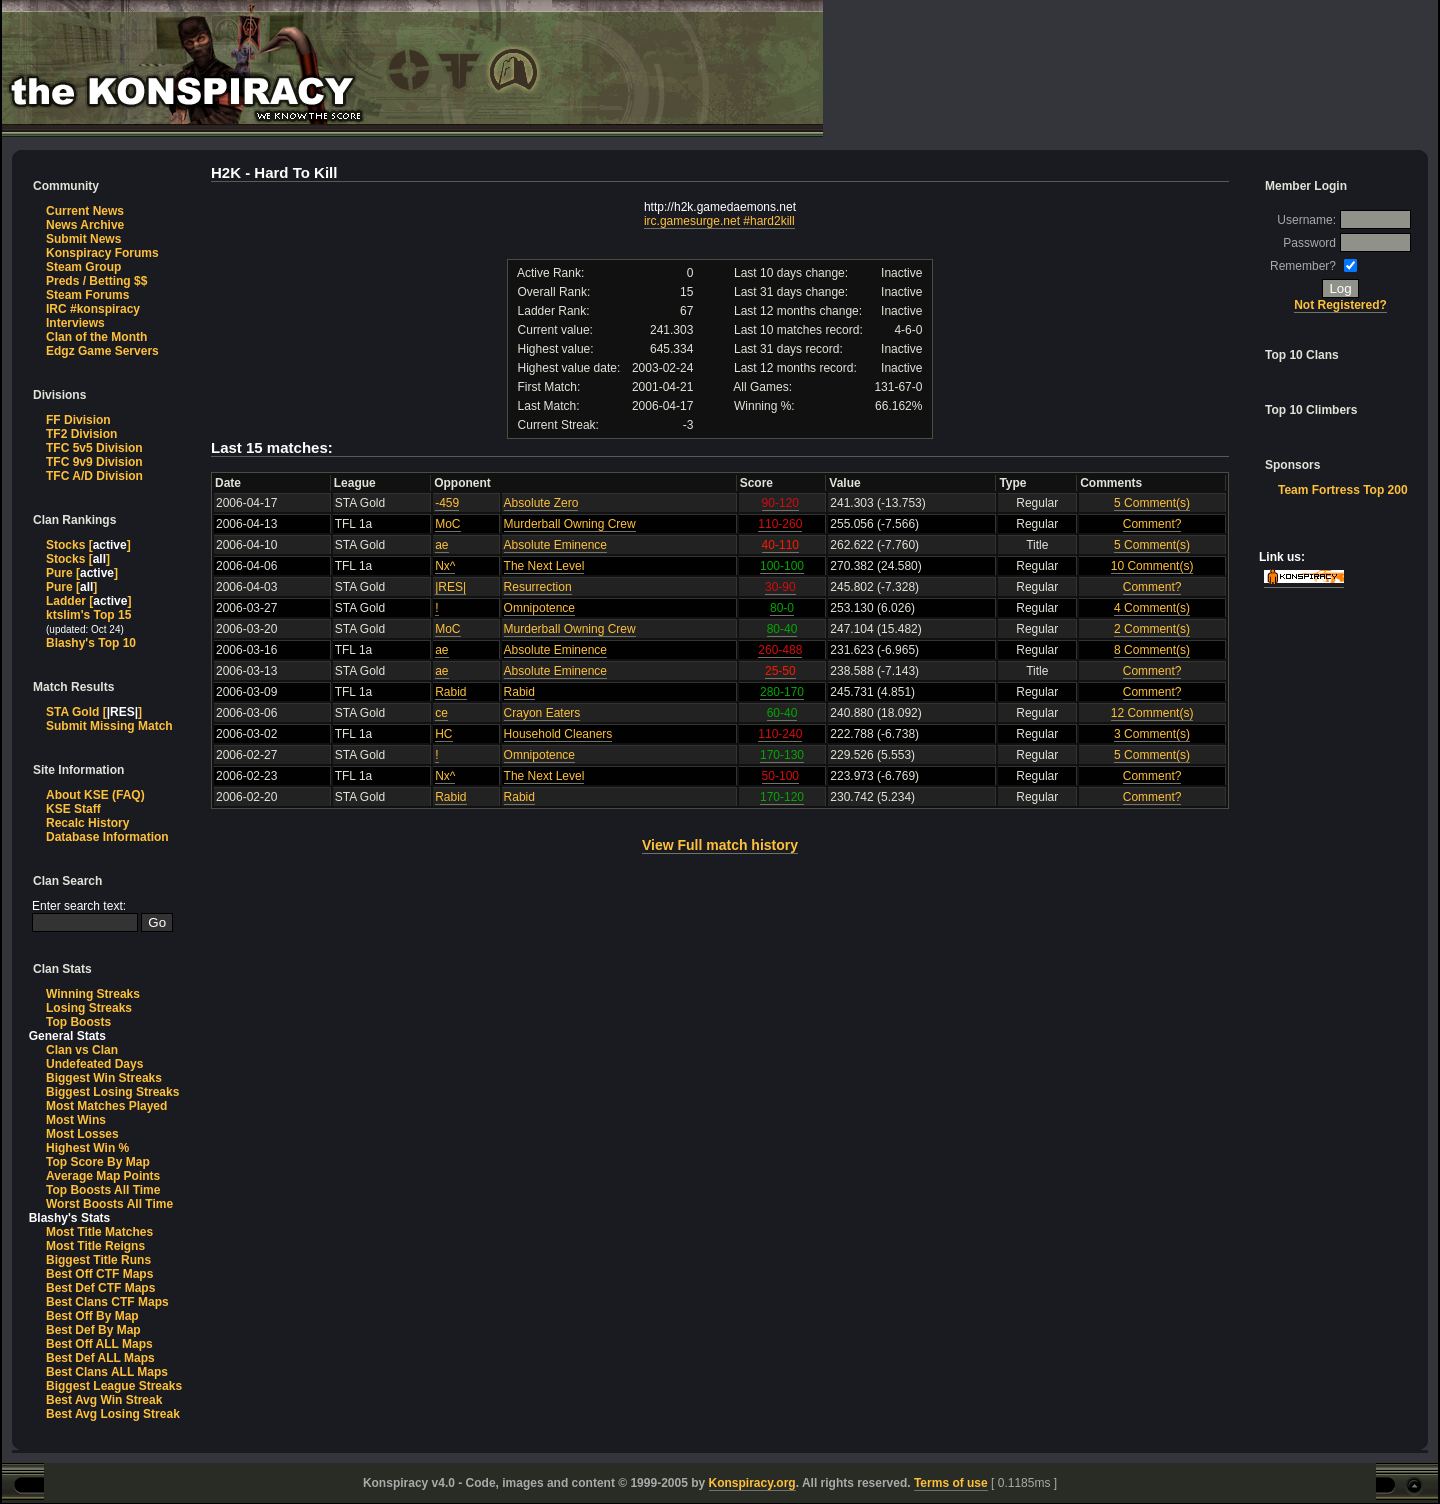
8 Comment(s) (1152, 650)
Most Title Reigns (95, 1246)
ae (441, 545)
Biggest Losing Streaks (112, 1092)
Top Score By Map (98, 1162)
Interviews (75, 323)
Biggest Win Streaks (104, 1078)
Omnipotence (539, 608)
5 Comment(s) (1152, 503)
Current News (85, 211)
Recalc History (87, 823)
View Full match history (720, 845)
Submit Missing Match (109, 726)
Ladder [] (88, 601)
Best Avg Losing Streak (113, 1414)
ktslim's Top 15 (88, 615)
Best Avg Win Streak (104, 1400)
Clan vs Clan (82, 1050)
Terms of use (951, 1483)
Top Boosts (78, 1022)
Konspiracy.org (752, 1483)
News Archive (85, 225)
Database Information (107, 837)
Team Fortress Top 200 (1343, 490)
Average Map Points (103, 1176)
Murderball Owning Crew (570, 524)
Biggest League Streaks (114, 1386)
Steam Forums (87, 295)
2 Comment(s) (1152, 629)
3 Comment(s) (1152, 734)
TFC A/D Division (94, 476)
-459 (447, 503)
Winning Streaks (93, 994)
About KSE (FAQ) (95, 795)
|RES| (450, 587)
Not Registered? (1340, 305)
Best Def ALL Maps (100, 1358)
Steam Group (83, 267)
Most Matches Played (106, 1106)
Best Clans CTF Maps (107, 1302)
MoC (447, 524)
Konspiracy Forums (102, 253)
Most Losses (82, 1134)
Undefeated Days (94, 1064)
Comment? (1152, 524)
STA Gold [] (94, 712)
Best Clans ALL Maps (107, 1372)
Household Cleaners (558, 734)
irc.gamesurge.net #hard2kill (719, 221)
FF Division (78, 420)
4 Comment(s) (1152, 608)
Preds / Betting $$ (96, 281)
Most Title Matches (99, 1232)
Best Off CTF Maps (99, 1274)
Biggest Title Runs (98, 1260)
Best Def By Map (93, 1330)
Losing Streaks (89, 1008)
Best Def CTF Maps (100, 1288)
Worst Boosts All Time (109, 1204)
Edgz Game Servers (102, 351)
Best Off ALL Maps (99, 1344)
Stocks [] (88, 545)
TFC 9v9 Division (94, 462)
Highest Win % (87, 1148)
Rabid (450, 692)
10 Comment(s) (1152, 566)
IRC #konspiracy (93, 309)
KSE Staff (73, 809)
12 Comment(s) (1152, 713)
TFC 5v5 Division (94, 448)
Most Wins (76, 1120)
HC (443, 734)
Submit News (83, 239)
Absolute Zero (541, 503)
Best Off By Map (92, 1316)
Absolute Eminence (555, 545)
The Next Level (544, 566)
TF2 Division (81, 434)
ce (441, 713)
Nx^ (445, 566)
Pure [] (82, 573)
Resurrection (538, 587)
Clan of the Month (96, 337)
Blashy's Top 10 (91, 643)
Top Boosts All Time (103, 1190)
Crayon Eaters (542, 713)
